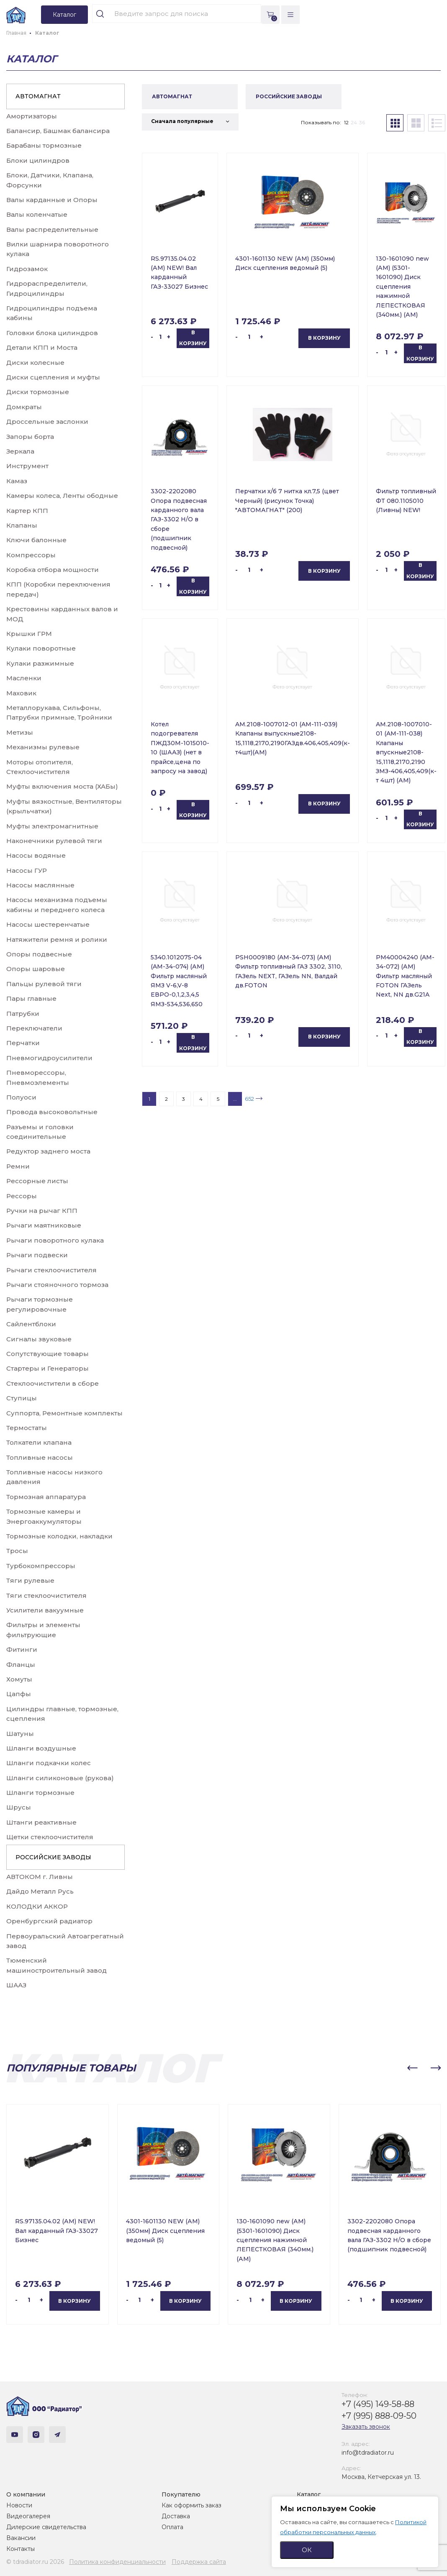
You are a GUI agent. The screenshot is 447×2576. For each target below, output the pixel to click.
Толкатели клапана (39, 1442)
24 (354, 122)
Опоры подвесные (39, 954)
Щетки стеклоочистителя (49, 1837)
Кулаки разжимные (40, 663)
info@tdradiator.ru (368, 2452)
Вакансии (21, 2538)
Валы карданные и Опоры (52, 200)
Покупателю (181, 2494)
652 (249, 1098)
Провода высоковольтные (52, 1112)
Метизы (19, 732)
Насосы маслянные (40, 885)
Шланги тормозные (40, 1793)
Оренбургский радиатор (49, 1921)
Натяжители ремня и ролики (56, 939)
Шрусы (18, 1807)
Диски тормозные (37, 392)
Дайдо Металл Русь (40, 1891)
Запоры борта (30, 437)
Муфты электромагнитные (52, 826)
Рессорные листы (37, 1181)
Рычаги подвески (37, 1255)
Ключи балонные (36, 540)
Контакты (20, 2549)
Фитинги (21, 1649)
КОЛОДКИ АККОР (37, 1906)
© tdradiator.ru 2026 (35, 2562)
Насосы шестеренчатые (48, 924)
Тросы (17, 1551)
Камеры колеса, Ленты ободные (62, 496)
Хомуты (19, 1679)
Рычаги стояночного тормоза (57, 1285)
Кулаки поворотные (41, 648)
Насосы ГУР (26, 870)
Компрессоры (31, 555)
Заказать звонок (366, 2426)
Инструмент (27, 466)
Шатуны (20, 1734)
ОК (307, 2550)
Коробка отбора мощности (52, 570)
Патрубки (22, 1014)
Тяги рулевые (30, 1580)
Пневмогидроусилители (49, 1058)
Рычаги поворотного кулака (55, 1240)
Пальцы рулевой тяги (44, 984)
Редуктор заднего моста (48, 1151)
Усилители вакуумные (45, 1610)
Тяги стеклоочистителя (46, 1595)
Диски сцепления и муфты (53, 377)
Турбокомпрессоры (40, 1566)
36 (362, 122)
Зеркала (20, 451)
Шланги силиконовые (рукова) (60, 1778)
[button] (412, 2068)
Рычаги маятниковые (43, 1225)
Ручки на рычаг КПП (41, 1211)
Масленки (23, 678)
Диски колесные (35, 363)
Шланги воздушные (41, 1748)
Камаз (16, 481)
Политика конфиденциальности (117, 2562)
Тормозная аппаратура (46, 1497)
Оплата (172, 2527)
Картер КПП (27, 511)
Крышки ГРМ (29, 634)
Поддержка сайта (199, 2562)
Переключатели (34, 1028)
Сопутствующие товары (47, 1354)
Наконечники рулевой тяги (54, 841)
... (235, 1099)
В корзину (193, 337)
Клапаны (21, 525)
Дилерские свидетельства (46, 2527)
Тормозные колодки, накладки (59, 1536)
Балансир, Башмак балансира (58, 131)
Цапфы (18, 1694)
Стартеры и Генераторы (47, 1368)
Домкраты (24, 407)
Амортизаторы (31, 116)
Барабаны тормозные (44, 145)
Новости (19, 2505)
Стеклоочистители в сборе (52, 1383)
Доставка (176, 2516)
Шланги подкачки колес (48, 1763)
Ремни (18, 1166)
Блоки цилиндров (37, 160)
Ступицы (21, 1398)
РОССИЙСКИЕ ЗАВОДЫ (53, 1857)
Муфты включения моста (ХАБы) (62, 786)
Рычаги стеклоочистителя (51, 1270)
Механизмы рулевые (43, 747)
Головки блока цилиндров (52, 333)
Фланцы (20, 1665)
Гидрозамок (27, 269)
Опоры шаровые (35, 969)
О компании (25, 2494)
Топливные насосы (39, 1457)
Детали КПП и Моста (41, 347)
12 (346, 122)
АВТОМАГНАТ (38, 96)
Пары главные (31, 998)
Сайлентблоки (31, 1324)
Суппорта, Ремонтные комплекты (64, 1413)
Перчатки (23, 1043)
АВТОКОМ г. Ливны (39, 1877)
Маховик (21, 693)
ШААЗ (16, 1985)
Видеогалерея (28, 2516)
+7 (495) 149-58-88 (378, 2404)
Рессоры (21, 1196)
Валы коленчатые (36, 214)
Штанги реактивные (41, 1822)
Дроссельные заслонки (47, 421)
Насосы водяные (36, 855)
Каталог (309, 2494)
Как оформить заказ (191, 2505)
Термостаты (26, 1428)
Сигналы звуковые (39, 1339)
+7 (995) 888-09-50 (379, 2416)
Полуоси (21, 1097)
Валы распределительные (52, 229)
